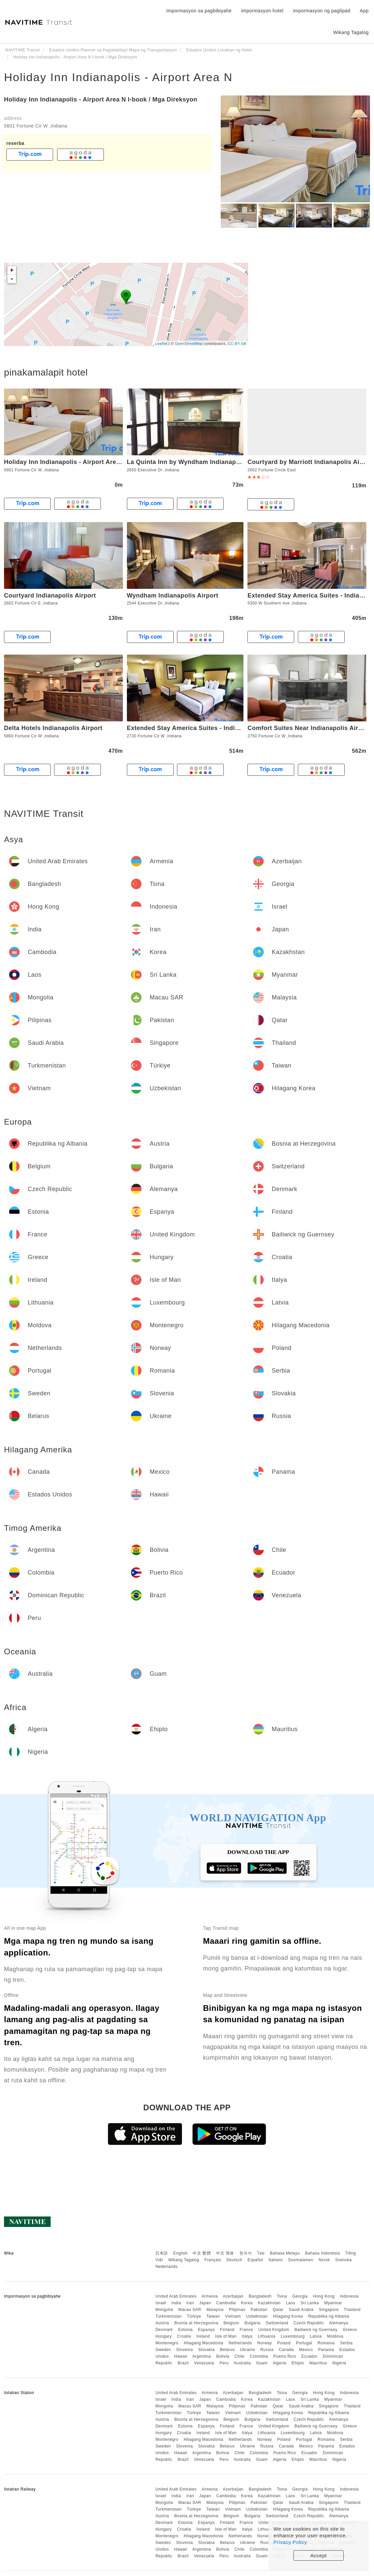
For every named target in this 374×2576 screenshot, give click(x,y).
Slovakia (206, 2349)
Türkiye (194, 2316)
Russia (266, 2349)
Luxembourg (293, 2336)
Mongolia (164, 2309)
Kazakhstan (269, 2303)
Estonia (185, 2329)
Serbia (346, 2343)
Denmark (164, 2329)
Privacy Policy (290, 2542)
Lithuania (266, 2336)
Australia (242, 2363)
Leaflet (161, 343)
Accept (319, 2555)
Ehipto (298, 2363)
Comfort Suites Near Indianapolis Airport (308, 728)
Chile (239, 2356)
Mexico (306, 2349)
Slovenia (184, 2349)
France (246, 2329)
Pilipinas (237, 2309)
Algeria (280, 2363)
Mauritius (318, 2363)
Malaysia (214, 2309)
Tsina (282, 2296)
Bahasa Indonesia (322, 2253)
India (176, 2303)
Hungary (163, 2336)
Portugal (304, 2343)
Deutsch (234, 2260)
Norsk (324, 2260)
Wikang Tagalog (183, 2260)
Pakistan (259, 2309)
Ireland (203, 2336)
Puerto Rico (284, 2356)
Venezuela (204, 2363)
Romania (326, 2343)
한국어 (245, 2253)
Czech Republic (309, 2323)
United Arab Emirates (175, 2296)
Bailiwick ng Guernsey (316, 2329)
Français (212, 2260)
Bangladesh (260, 2296)
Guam (262, 2363)
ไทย (261, 2253)
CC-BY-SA (237, 343)
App (364, 10)
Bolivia (222, 2356)
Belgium (231, 2323)
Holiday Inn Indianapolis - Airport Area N (118, 77)
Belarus (227, 2349)
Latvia (316, 2336)
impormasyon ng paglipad (321, 10)
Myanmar (333, 2303)
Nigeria (339, 2363)
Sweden (163, 2349)
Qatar (278, 2309)
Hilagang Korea (288, 2316)
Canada (286, 2349)
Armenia (210, 2296)
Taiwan (213, 2316)
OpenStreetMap (189, 343)
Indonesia (349, 2296)
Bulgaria (252, 2323)
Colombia (259, 2356)
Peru (223, 2363)
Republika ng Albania (328, 2316)
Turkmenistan (168, 2316)
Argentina (201, 2356)
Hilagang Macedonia (203, 2343)
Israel (160, 2303)
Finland (227, 2329)
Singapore (329, 2309)
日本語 (161, 2253)
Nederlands (166, 2266)
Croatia (184, 2336)
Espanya (206, 2329)
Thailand (352, 2309)
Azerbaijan (233, 2296)
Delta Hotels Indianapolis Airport (53, 728)
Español (255, 2260)
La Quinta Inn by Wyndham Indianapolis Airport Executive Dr (218, 462)
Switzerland (277, 2323)
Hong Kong (324, 2296)
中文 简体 (225, 2253)
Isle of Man (225, 2336)
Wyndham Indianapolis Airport (172, 595)
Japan (205, 2303)
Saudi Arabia (301, 2309)
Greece (350, 2329)
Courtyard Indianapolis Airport (50, 595)
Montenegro (166, 2343)
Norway (264, 2343)
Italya (247, 2336)
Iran (190, 2303)
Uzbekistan (256, 2316)
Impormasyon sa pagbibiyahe (199, 10)
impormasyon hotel (262, 10)
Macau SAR (189, 2309)
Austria (162, 2323)
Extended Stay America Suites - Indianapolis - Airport (207, 728)
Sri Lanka (310, 2303)
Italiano (275, 2260)
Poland (284, 2343)
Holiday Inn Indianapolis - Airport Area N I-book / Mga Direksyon (100, 99)
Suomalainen (301, 2260)
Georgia (300, 2296)
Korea (247, 2303)
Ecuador (310, 2356)
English (180, 2253)
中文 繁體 (202, 2253)
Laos (290, 2303)
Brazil (183, 2363)
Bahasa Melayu (285, 2253)
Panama (326, 2349)
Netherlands (240, 2343)
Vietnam (233, 2316)
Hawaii (180, 2356)
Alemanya (338, 2323)
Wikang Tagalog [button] (351, 32)
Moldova (335, 2336)
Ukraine (247, 2349)
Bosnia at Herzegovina (196, 2323)
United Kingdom (273, 2329)
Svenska (343, 2260)
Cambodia (226, 2303)
